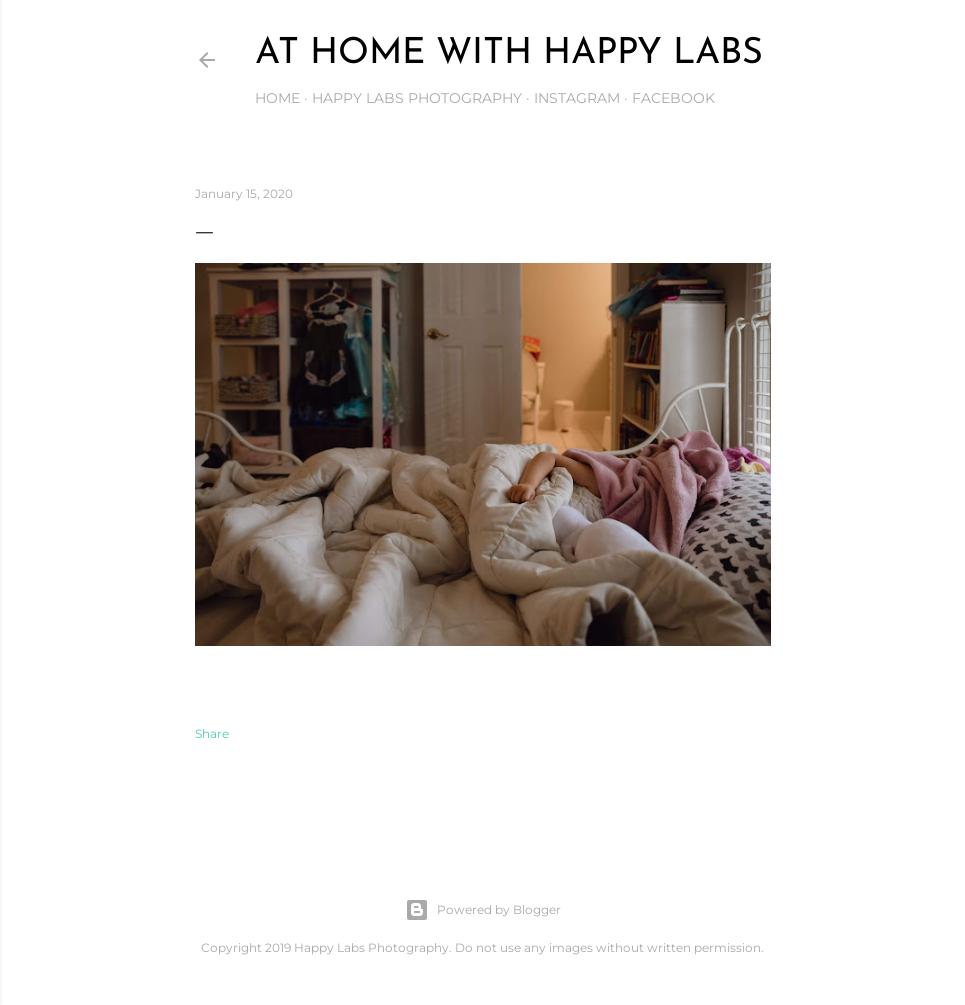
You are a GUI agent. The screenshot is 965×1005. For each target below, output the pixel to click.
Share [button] (212, 733)
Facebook (673, 98)
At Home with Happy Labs (509, 54)
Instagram (577, 98)
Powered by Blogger (483, 910)
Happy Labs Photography (417, 98)
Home (277, 98)
